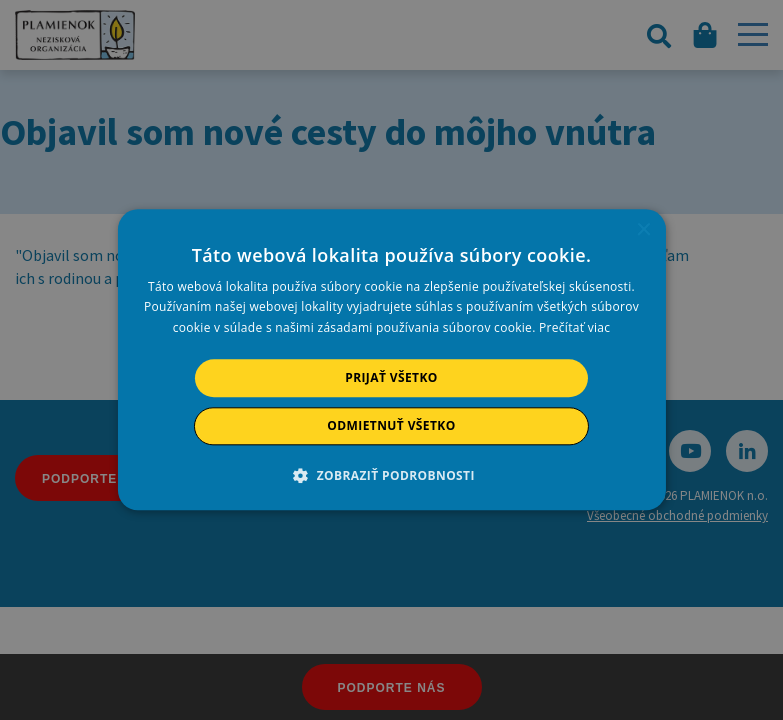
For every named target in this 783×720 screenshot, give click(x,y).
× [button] (643, 230)
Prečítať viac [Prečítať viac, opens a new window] (574, 327)
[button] (391, 476)
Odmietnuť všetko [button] (391, 426)
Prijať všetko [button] (391, 377)
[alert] (391, 360)
